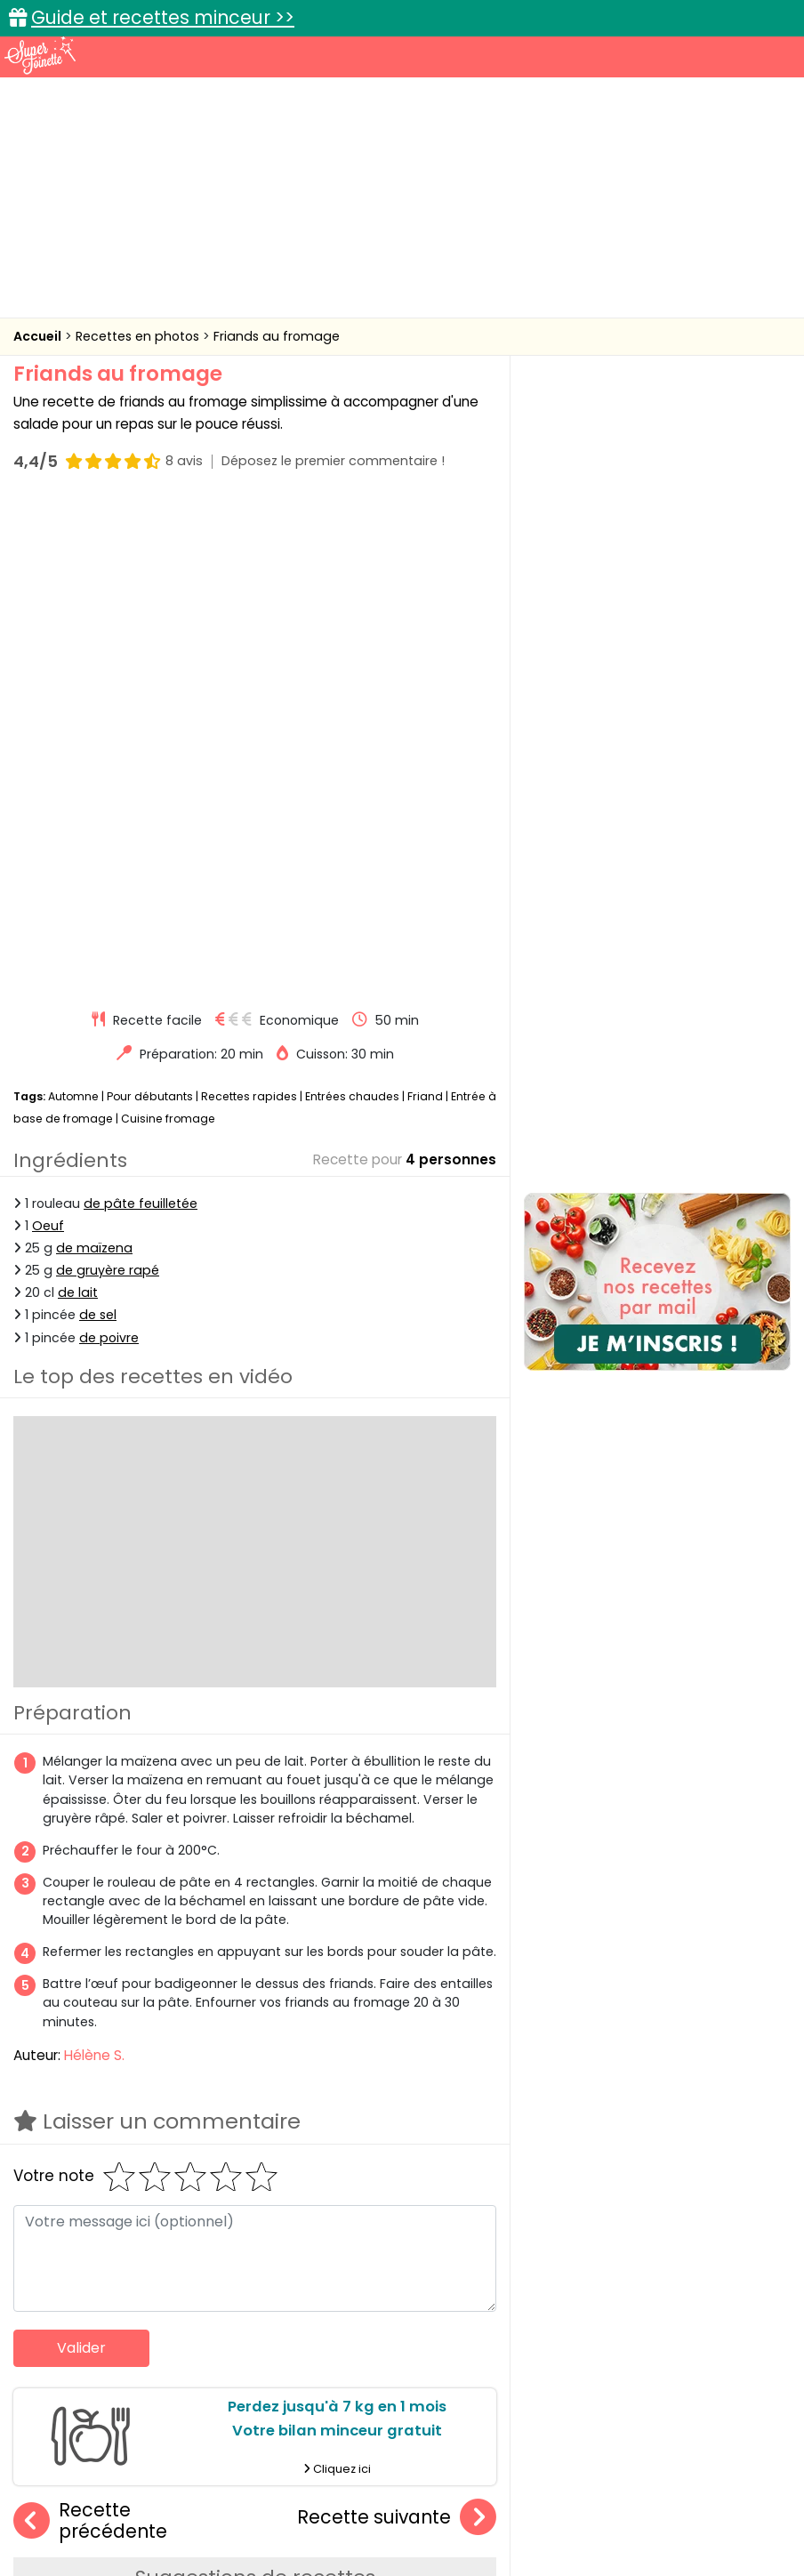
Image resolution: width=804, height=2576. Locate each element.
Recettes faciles (160, 2381)
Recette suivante (396, 2026)
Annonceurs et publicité (115, 2505)
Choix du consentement (675, 2523)
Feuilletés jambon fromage (439, 2233)
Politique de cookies (199, 2523)
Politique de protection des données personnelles (431, 2523)
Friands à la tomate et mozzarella (138, 2233)
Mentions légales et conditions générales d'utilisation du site (463, 2505)
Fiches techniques (494, 2381)
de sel (98, 824)
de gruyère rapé (107, 778)
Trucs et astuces (652, 2381)
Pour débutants (150, 604)
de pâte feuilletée (140, 711)
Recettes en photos (139, 336)
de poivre (109, 846)
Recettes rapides (249, 604)
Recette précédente (90, 2029)
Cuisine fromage (168, 626)
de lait (78, 800)
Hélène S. (94, 1563)
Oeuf (48, 734)
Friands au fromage (276, 336)
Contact (236, 2505)
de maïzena (94, 756)
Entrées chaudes (352, 604)
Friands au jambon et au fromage (298, 2233)
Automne (73, 604)
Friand (425, 604)
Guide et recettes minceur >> (162, 17)
